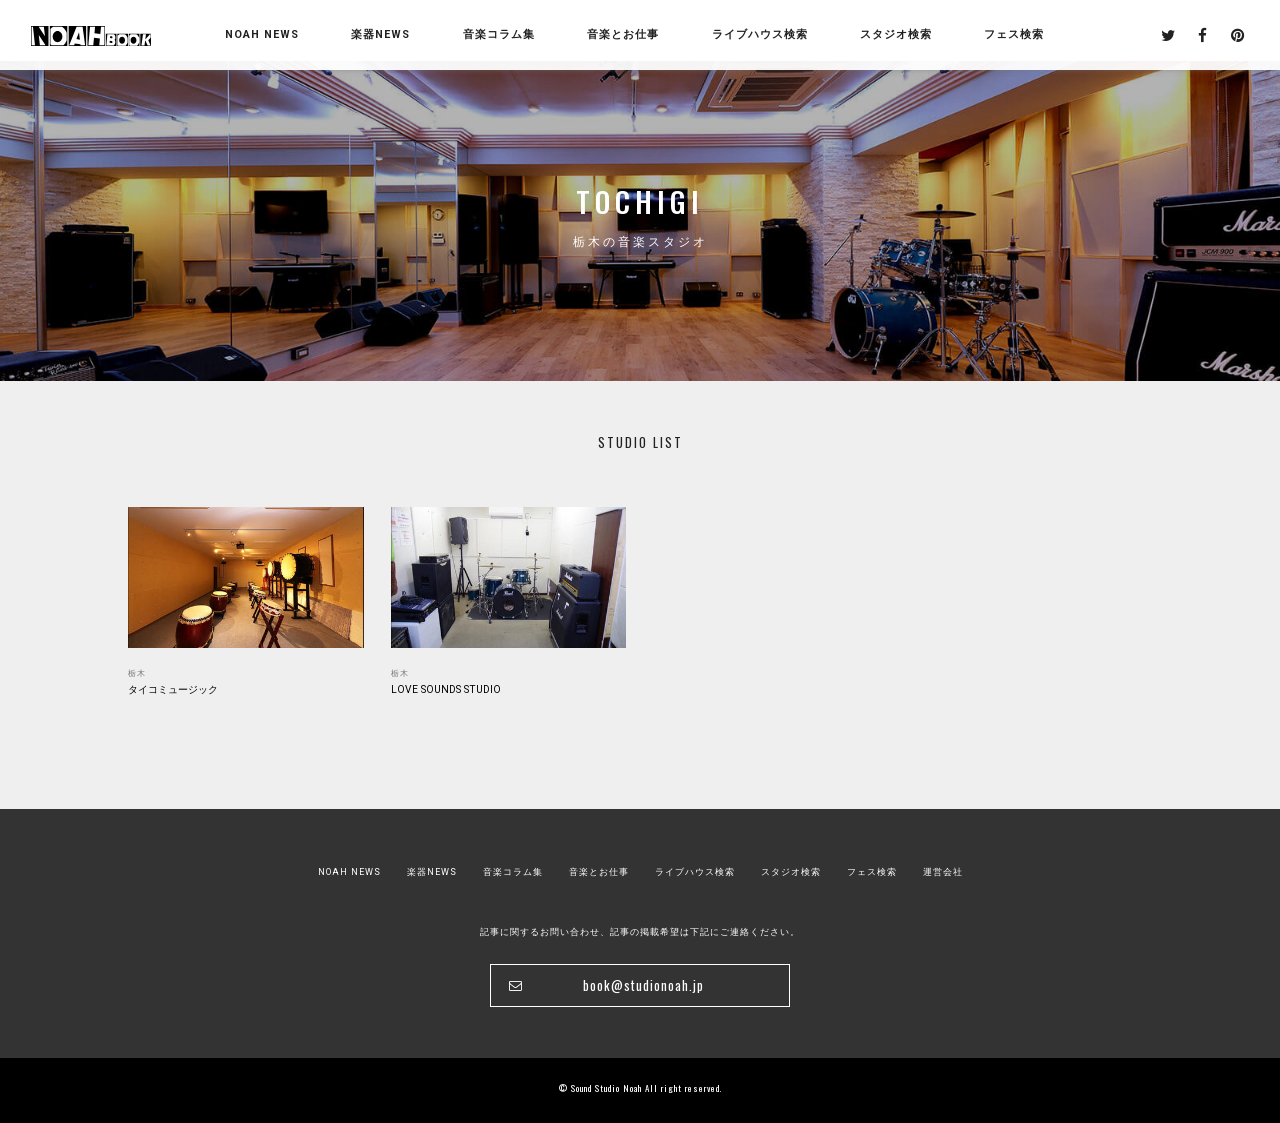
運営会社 (943, 872)
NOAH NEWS (262, 34)
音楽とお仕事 (599, 872)
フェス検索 (872, 872)
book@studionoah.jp (643, 985)
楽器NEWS (380, 34)
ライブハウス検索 (695, 872)
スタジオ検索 (791, 872)
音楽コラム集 (499, 34)
